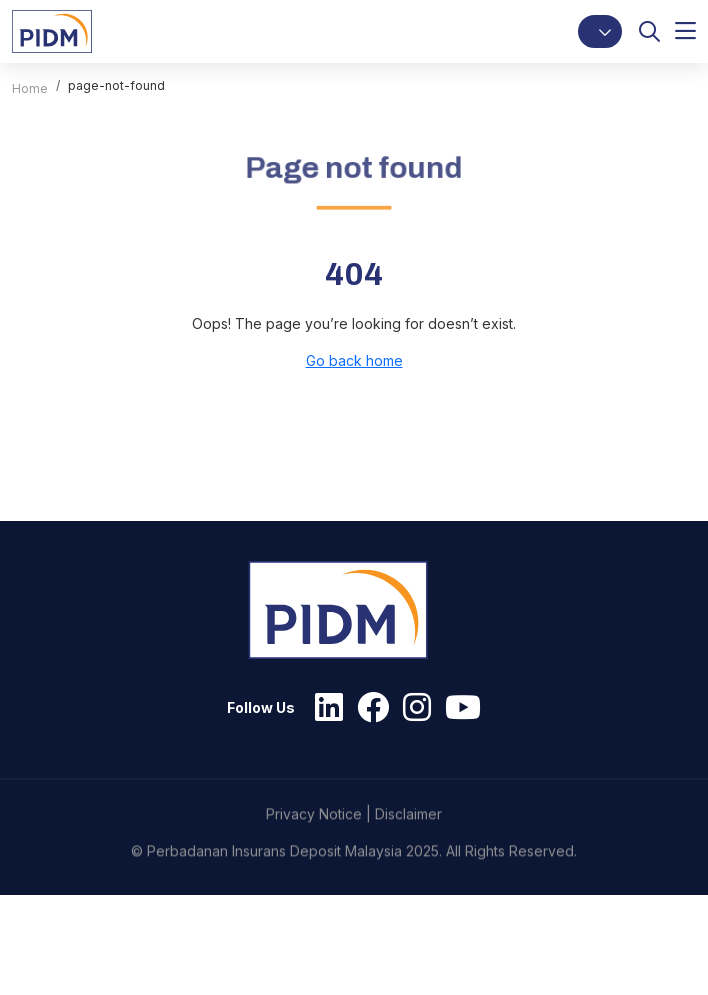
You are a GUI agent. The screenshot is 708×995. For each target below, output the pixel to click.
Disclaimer (408, 871)
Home (30, 88)
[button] (600, 31)
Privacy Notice (314, 871)
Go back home (354, 360)
